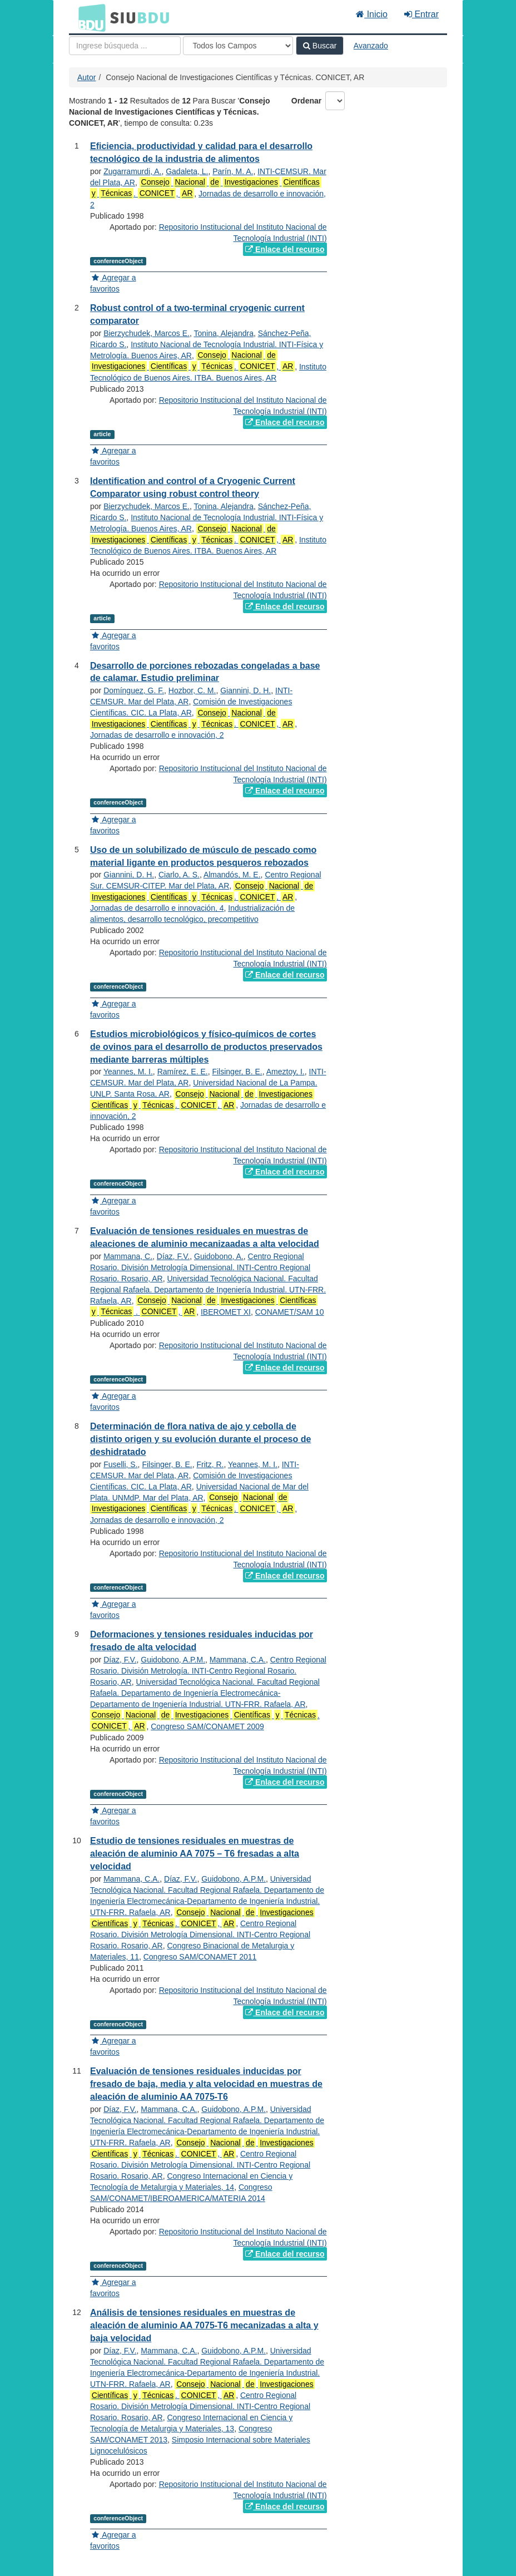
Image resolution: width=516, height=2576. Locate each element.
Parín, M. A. (232, 171)
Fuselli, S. (120, 1464)
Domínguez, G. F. (133, 690)
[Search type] (238, 45)
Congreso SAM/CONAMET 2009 (207, 1726)
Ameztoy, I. (285, 1071)
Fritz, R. (210, 1464)
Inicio (372, 14)
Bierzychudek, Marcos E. (146, 333)
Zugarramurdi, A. (132, 171)
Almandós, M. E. (232, 874)
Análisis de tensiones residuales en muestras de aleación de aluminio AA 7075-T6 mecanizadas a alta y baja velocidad (204, 2325)
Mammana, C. (127, 1256)
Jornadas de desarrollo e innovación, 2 (157, 735)
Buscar (319, 45)
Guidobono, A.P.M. (173, 1659)
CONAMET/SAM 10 (289, 1311)
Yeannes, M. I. (128, 1071)
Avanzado (371, 45)
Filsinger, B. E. (237, 1071)
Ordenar (306, 100)
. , (192, 361)
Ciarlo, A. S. (179, 874)
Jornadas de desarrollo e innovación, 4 (157, 908)
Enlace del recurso (284, 249)
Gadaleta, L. (187, 171)
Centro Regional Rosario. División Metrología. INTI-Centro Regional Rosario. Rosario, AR (208, 1670)
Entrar (421, 14)
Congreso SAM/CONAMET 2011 (200, 1956)
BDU (89, 17)
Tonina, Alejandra (224, 333)
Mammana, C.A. (238, 1659)
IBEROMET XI (226, 1311)
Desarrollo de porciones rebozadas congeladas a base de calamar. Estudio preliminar (205, 672)
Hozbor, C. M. (192, 690)
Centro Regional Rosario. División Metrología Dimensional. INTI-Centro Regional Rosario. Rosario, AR (200, 1267)
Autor (86, 77)
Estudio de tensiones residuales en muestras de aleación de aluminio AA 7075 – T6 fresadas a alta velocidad (194, 1853)
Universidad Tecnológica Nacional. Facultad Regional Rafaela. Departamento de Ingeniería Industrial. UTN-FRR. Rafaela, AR (208, 1289)
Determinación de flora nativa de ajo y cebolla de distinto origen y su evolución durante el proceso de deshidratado (200, 1439)
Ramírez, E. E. (182, 1071)
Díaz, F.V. (173, 1256)
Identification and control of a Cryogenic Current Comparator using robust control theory (192, 487)
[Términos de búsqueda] (125, 45)
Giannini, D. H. (245, 690)
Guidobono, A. (219, 1256)
